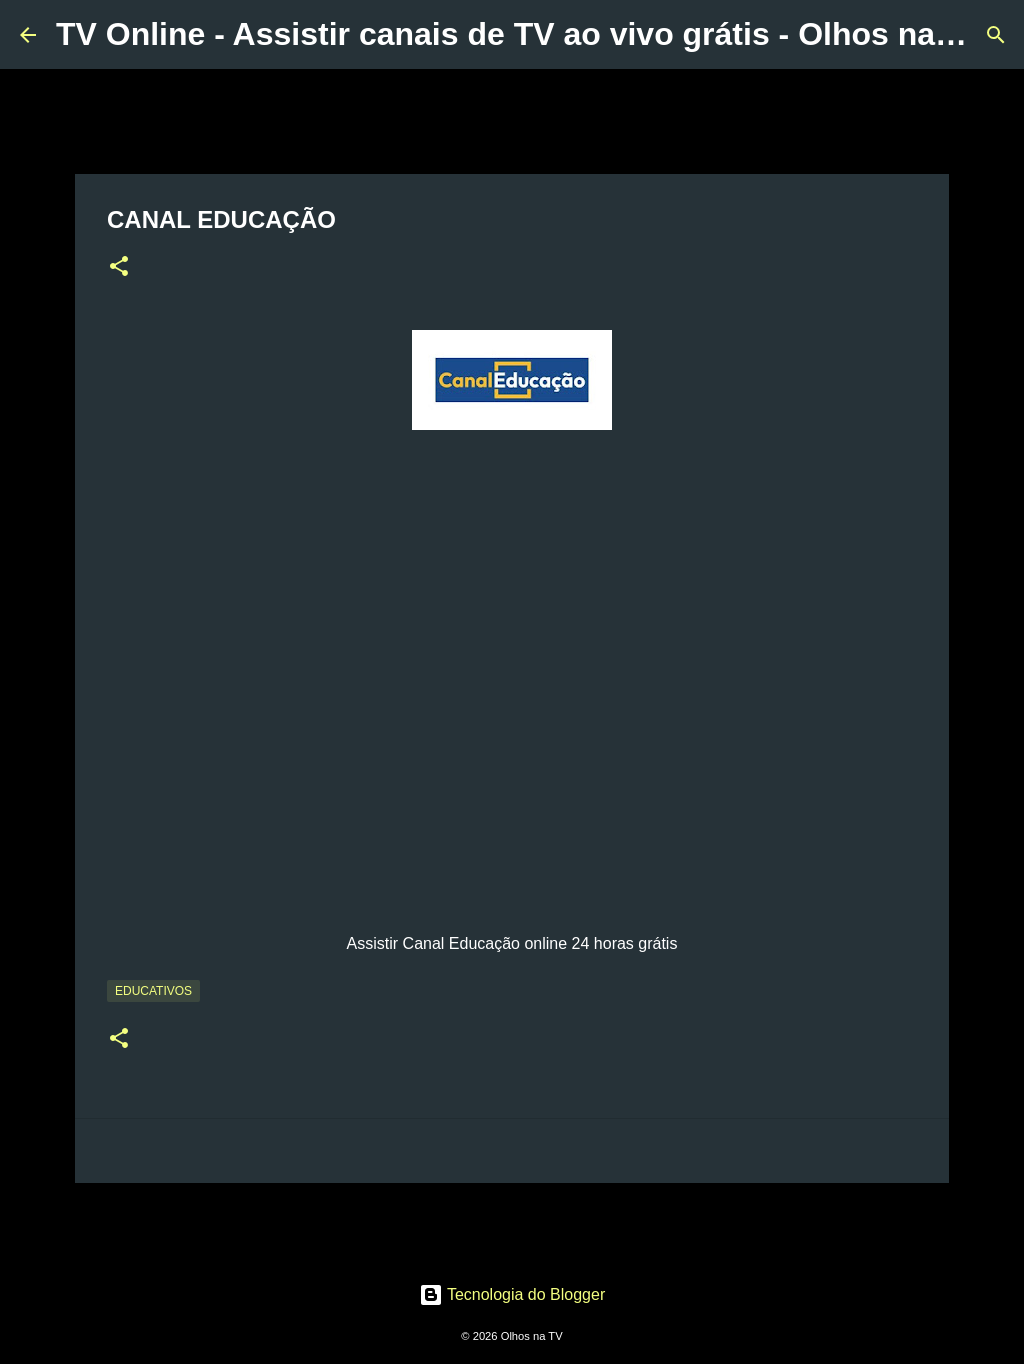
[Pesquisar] (996, 35)
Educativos (153, 991)
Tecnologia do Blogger (512, 1294)
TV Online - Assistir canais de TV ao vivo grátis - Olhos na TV (520, 34)
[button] (119, 268)
